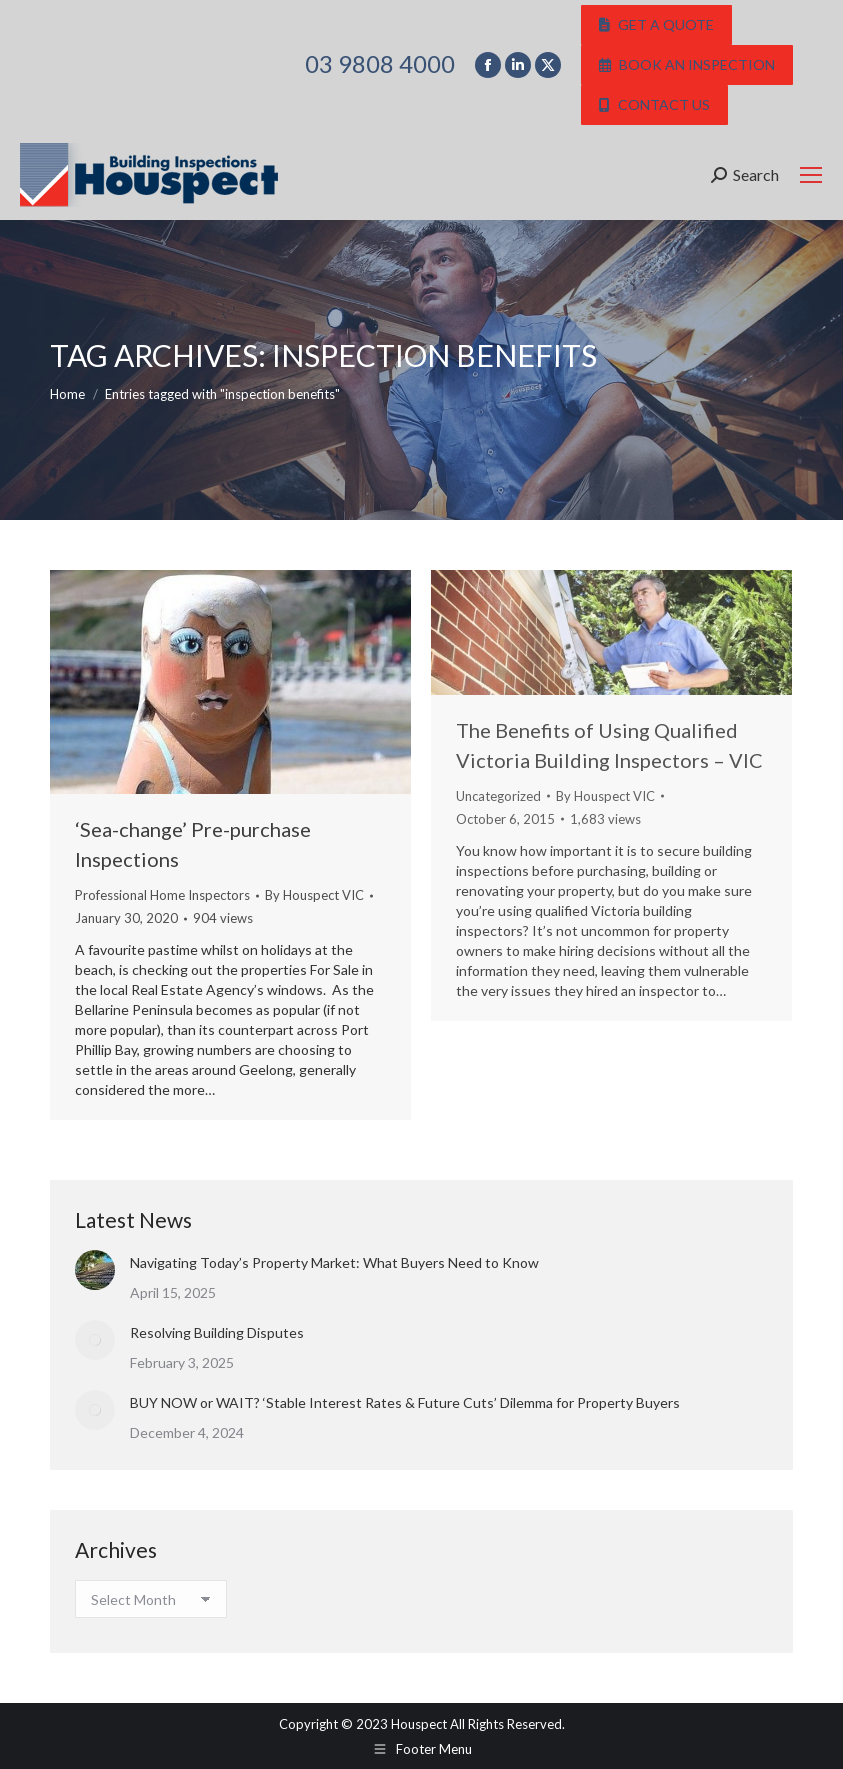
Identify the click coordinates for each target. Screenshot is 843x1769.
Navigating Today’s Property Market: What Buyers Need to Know (334, 1262)
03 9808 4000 (380, 64)
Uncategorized (498, 796)
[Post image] (95, 1270)
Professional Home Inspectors (162, 895)
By (314, 895)
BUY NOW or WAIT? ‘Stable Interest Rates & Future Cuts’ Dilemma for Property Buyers (405, 1402)
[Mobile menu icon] (811, 175)
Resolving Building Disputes (217, 1332)
